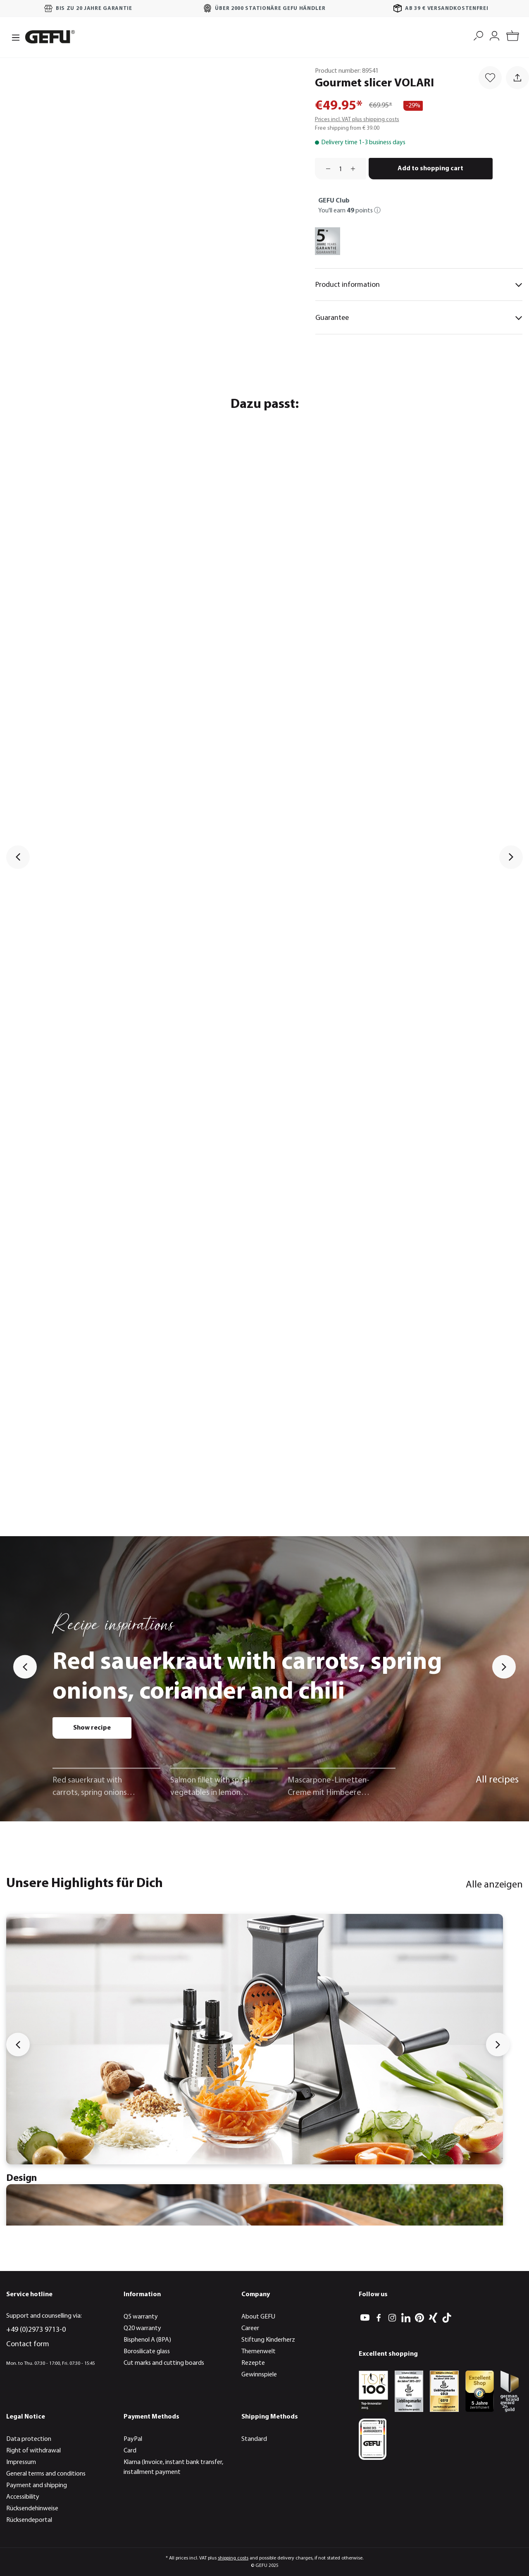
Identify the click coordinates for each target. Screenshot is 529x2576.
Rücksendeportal (29, 2520)
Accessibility (22, 2497)
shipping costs (233, 2558)
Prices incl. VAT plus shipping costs (357, 120)
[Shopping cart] (513, 37)
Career (250, 2328)
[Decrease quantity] (325, 168)
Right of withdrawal (33, 2450)
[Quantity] (340, 168)
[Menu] (13, 37)
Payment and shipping (36, 2485)
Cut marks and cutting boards (164, 2363)
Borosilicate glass (147, 2351)
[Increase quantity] (356, 168)
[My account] (494, 35)
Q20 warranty (142, 2328)
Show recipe (92, 1728)
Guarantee (418, 318)
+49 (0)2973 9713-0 (36, 2330)
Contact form (27, 2344)
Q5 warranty (141, 2317)
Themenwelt (258, 2351)
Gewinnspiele (259, 2374)
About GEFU (258, 2317)
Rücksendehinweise (32, 2508)
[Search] (478, 35)
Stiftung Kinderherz (268, 2340)
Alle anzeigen (494, 1885)
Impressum (21, 2462)
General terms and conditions (46, 2474)
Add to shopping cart (430, 168)
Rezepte (253, 2363)
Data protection (28, 2439)
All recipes (497, 1780)
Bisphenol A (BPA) (147, 2340)
